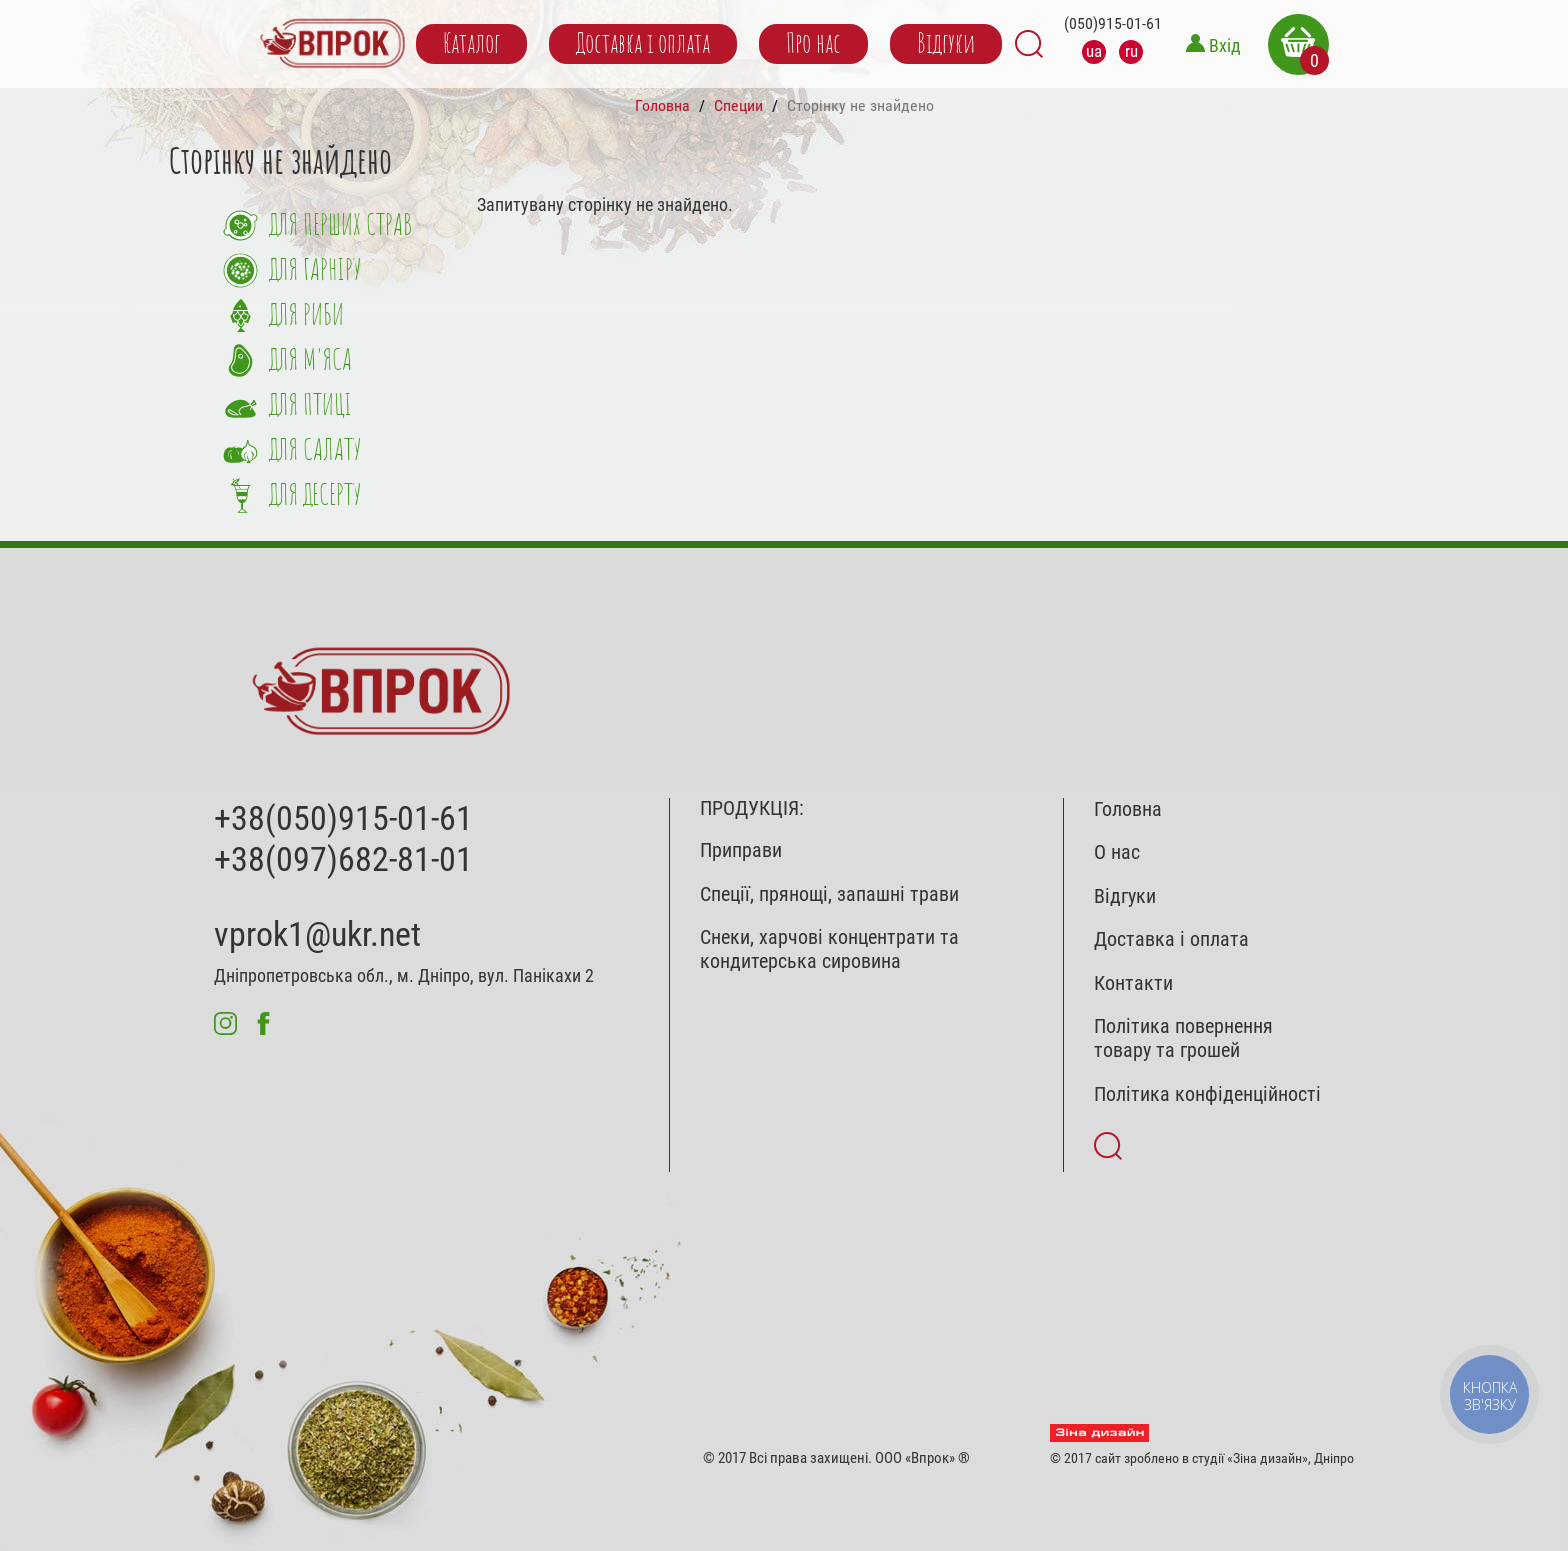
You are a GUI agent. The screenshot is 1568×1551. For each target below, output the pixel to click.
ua (1094, 51)
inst (225, 1023)
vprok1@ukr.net (317, 934)
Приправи (741, 850)
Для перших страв (340, 226)
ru (1131, 51)
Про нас (813, 44)
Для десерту (315, 496)
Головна (662, 105)
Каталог (471, 44)
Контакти (1133, 983)
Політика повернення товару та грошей (1183, 1038)
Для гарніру (315, 271)
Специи (738, 105)
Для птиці (310, 406)
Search (1029, 44)
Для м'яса (310, 361)
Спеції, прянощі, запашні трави (829, 894)
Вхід (1225, 45)
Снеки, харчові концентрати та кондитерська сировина (829, 949)
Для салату (315, 451)
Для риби (306, 316)
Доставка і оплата (643, 44)
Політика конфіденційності (1207, 1094)
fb (263, 1023)
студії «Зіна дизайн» (1250, 1458)
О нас (1117, 852)
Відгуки (946, 44)
